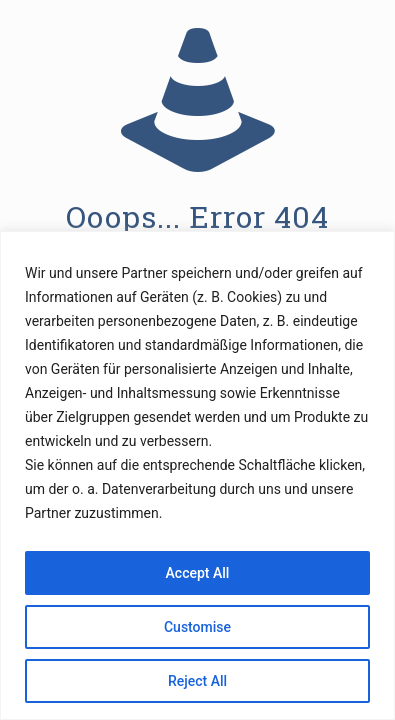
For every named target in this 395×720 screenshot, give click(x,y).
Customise (197, 627)
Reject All (197, 681)
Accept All (198, 573)
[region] (197, 475)
